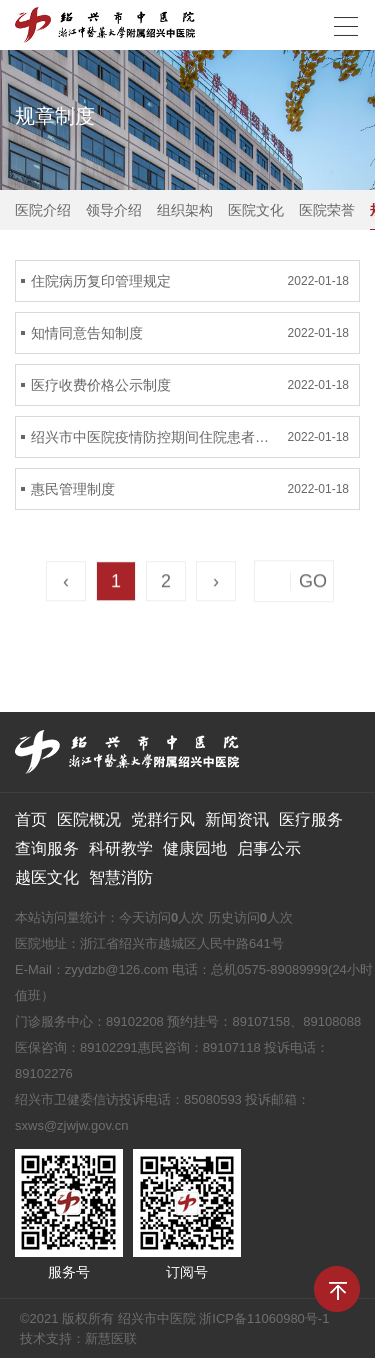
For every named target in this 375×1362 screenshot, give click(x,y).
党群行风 (163, 819)
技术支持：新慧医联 (78, 1338)
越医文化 (47, 877)
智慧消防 (121, 877)
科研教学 (121, 848)
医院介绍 (43, 210)
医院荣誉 (327, 210)
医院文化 (256, 210)
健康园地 (195, 848)
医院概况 (89, 819)
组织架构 (185, 210)
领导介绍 (114, 210)
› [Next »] (216, 583)
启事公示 (269, 848)
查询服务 (47, 848)
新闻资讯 (237, 819)
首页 (31, 819)
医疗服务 (311, 819)
